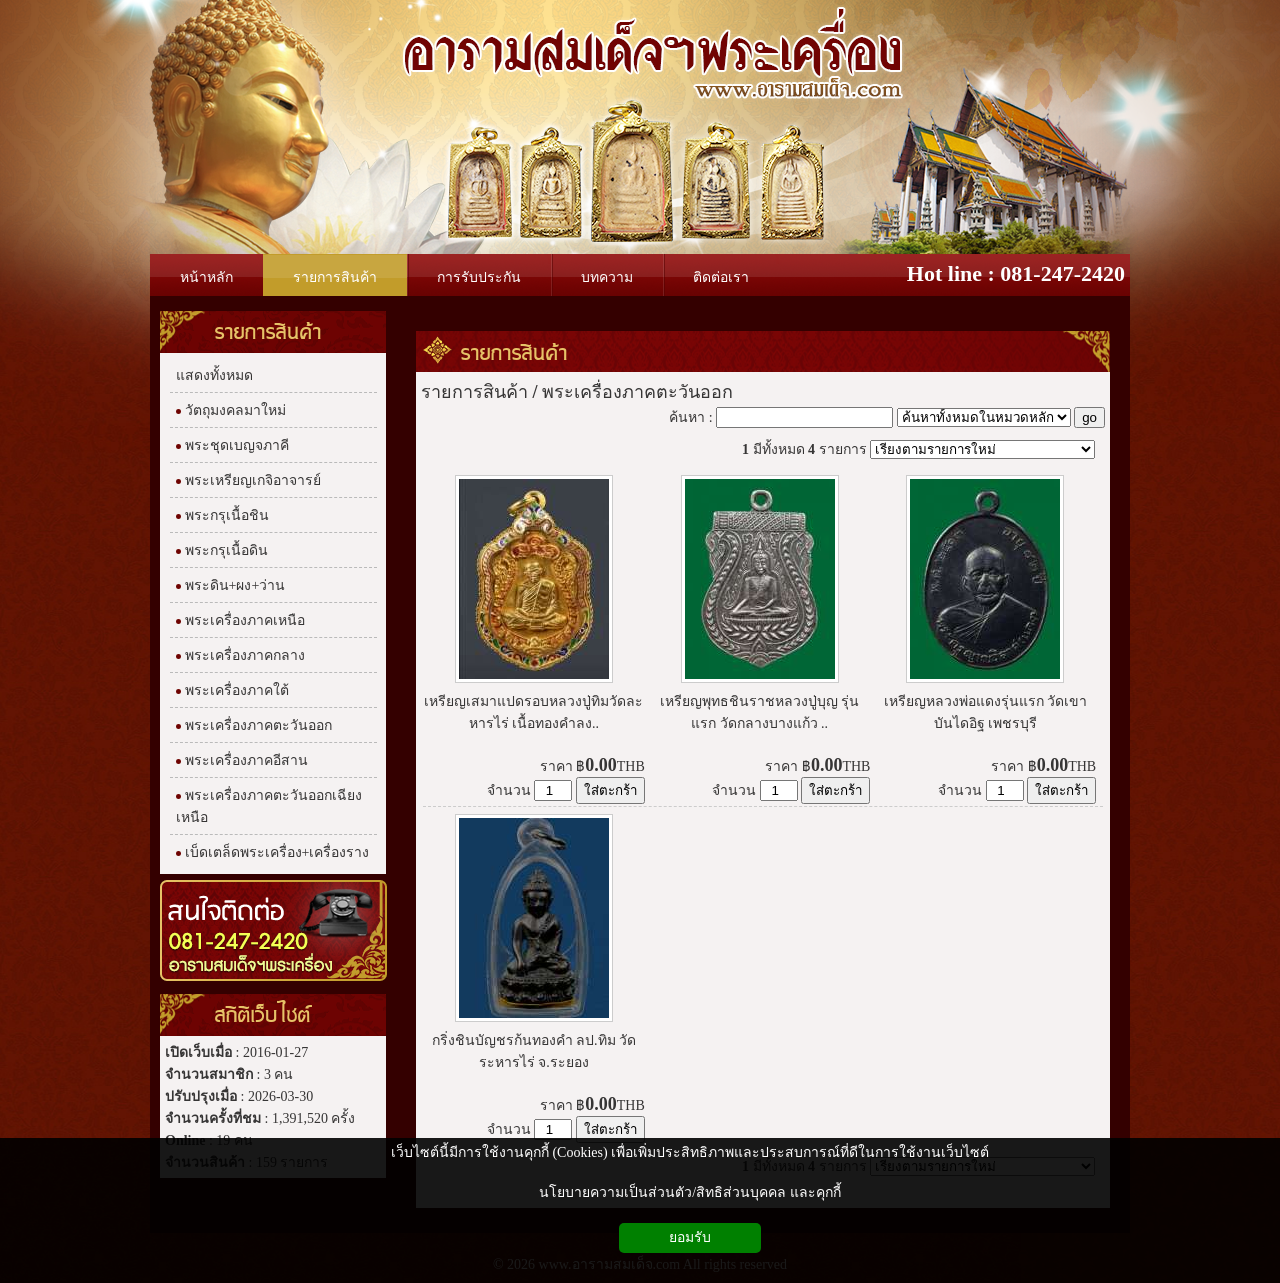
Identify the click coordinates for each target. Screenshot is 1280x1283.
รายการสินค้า (514, 352)
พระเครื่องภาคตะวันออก (637, 392)
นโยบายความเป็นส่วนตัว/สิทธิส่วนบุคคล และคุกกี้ (689, 1192)
